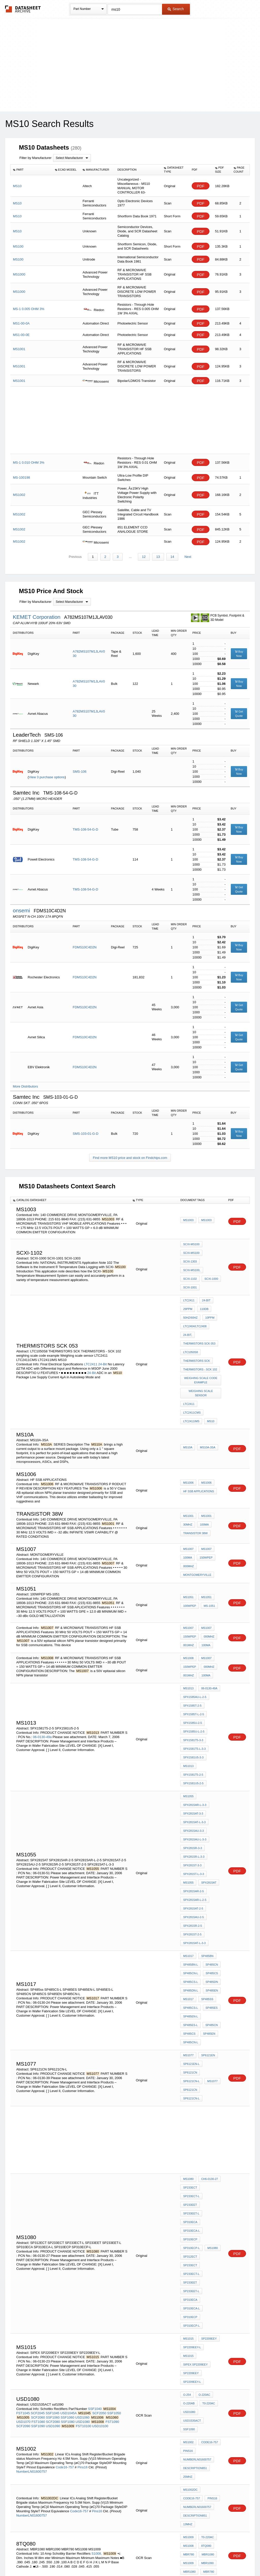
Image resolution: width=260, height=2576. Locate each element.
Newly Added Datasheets (46, 2559)
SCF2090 (23, 2211)
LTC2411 (91, 1332)
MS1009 (188, 2300)
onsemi (22, 911)
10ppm (208, 1297)
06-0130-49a (42, 1675)
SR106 (204, 2388)
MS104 (187, 2367)
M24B (200, 2430)
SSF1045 (52, 2198)
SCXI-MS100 (191, 1244)
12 (143, 557)
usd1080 (189, 2201)
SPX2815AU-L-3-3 (194, 1757)
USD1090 (53, 2211)
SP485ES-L (211, 1899)
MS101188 (207, 2456)
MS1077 (188, 1923)
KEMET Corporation (37, 617)
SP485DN (210, 1871)
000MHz (188, 1518)
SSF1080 (68, 2207)
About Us (224, 2559)
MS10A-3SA (206, 1400)
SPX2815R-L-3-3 (193, 1771)
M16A (186, 2423)
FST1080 (38, 2207)
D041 (186, 2394)
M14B (200, 2416)
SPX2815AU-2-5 (193, 1819)
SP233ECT (190, 2043)
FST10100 (83, 2211)
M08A (206, 2409)
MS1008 (188, 1610)
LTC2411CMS (209, 1368)
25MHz (187, 2250)
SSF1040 (95, 2194)
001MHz (188, 1595)
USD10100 (100, 2211)
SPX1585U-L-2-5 (193, 1671)
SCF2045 (38, 2198)
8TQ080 (205, 2307)
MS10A (187, 1400)
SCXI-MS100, (191, 1258)
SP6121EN (207, 1923)
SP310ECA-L (191, 2071)
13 (157, 557)
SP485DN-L (190, 1878)
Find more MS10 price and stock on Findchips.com (130, 1158)
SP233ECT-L (191, 2050)
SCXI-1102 (190, 1265)
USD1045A (68, 2198)
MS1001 (188, 1470)
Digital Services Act (179, 2559)
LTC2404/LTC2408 (194, 1304)
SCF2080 (53, 2207)
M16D (214, 2423)
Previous (77, 557)
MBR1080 (206, 2314)
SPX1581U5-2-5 (193, 1712)
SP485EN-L (190, 1899)
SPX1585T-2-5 (192, 1650)
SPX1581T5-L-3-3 (194, 1684)
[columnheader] (31, 170)
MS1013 (188, 1636)
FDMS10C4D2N (84, 947)
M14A (186, 2416)
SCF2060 (38, 2203)
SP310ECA (190, 2064)
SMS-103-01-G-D (85, 1134)
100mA (203, 1477)
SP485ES (210, 1892)
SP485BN (206, 1851)
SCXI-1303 (213, 1251)
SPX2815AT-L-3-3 (194, 1743)
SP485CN (210, 1857)
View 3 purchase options (46, 777)
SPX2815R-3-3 (192, 1764)
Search (176, 9)
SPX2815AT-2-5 (193, 1812)
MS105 (202, 2374)
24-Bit (102, 1332)
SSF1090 (38, 2211)
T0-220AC (207, 2194)
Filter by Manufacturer (35, 158)
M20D (186, 2430)
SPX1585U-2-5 (192, 1664)
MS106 (202, 2367)
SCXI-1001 (190, 1272)
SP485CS (210, 1864)
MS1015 (188, 2144)
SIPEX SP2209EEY (195, 2158)
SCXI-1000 (210, 1265)
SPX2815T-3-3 (192, 1778)
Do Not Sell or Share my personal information (127, 2559)
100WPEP (189, 1557)
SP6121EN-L (191, 1930)
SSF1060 (53, 2203)
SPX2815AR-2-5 (193, 1798)
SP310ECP (190, 2078)
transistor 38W (195, 1484)
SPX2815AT (207, 1791)
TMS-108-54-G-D (85, 830)
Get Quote (239, 714)
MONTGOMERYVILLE (197, 1525)
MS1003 (188, 1221)
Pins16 (82, 2244)
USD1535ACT (210, 2201)
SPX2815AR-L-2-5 (194, 1805)
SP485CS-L (190, 1871)
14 (170, 557)
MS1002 (188, 2223)
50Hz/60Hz (190, 1297)
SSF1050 (114, 2198)
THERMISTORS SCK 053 (199, 1318)
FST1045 (23, 2198)
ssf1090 (189, 2208)
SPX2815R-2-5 (192, 1826)
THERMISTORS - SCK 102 (200, 1338)
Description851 (195, 2243)
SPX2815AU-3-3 (193, 1750)
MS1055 (188, 1723)
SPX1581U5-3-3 (193, 1691)
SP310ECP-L (191, 2084)
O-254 (187, 2187)
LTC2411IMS (191, 1374)
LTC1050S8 (190, 1325)
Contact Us (206, 2559)
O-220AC (203, 2187)
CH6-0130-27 (208, 2036)
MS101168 (190, 2409)
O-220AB (188, 2194)
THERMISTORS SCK (196, 1332)
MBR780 (188, 2314)
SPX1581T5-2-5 (193, 1705)
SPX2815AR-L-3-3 (194, 1730)
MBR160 (188, 2388)
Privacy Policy (80, 2559)
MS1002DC (190, 2261)
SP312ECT (190, 2091)
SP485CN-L (190, 1864)
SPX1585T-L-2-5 (193, 1657)
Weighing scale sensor (201, 1359)
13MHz (187, 2289)
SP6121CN (190, 1937)
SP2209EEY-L (192, 2151)
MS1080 (188, 2036)
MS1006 (188, 1436)
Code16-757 (65, 2244)
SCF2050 (99, 2198)
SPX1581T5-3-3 (193, 1677)
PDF (200, 186)
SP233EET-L (211, 2057)
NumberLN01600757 (31, 2248)
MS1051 (188, 1550)
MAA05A (108, 2452)
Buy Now (239, 654)
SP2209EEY (207, 2144)
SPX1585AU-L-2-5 (194, 1643)
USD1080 (82, 2207)
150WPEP (204, 1511)
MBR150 (188, 2381)
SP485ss (206, 1885)
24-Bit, (187, 1311)
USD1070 (23, 2207)
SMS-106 (79, 772)
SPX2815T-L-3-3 (193, 1785)
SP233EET (190, 2057)
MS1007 (188, 1504)
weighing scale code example (201, 1348)
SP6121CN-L (191, 1944)
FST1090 (112, 2207)
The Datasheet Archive (23, 9)
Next (185, 557)
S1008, (96, 2312)
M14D (214, 2416)
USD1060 (82, 2203)
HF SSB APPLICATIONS (198, 1443)
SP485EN (210, 1878)
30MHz (187, 1477)
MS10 (209, 1374)
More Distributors (25, 1087)
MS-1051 (208, 1557)
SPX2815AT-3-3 (193, 1737)
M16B (200, 2423)
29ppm (187, 1290)
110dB (203, 1290)
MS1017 (188, 1851)
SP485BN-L (190, 1857)
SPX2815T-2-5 (192, 1833)
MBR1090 (206, 2321)
